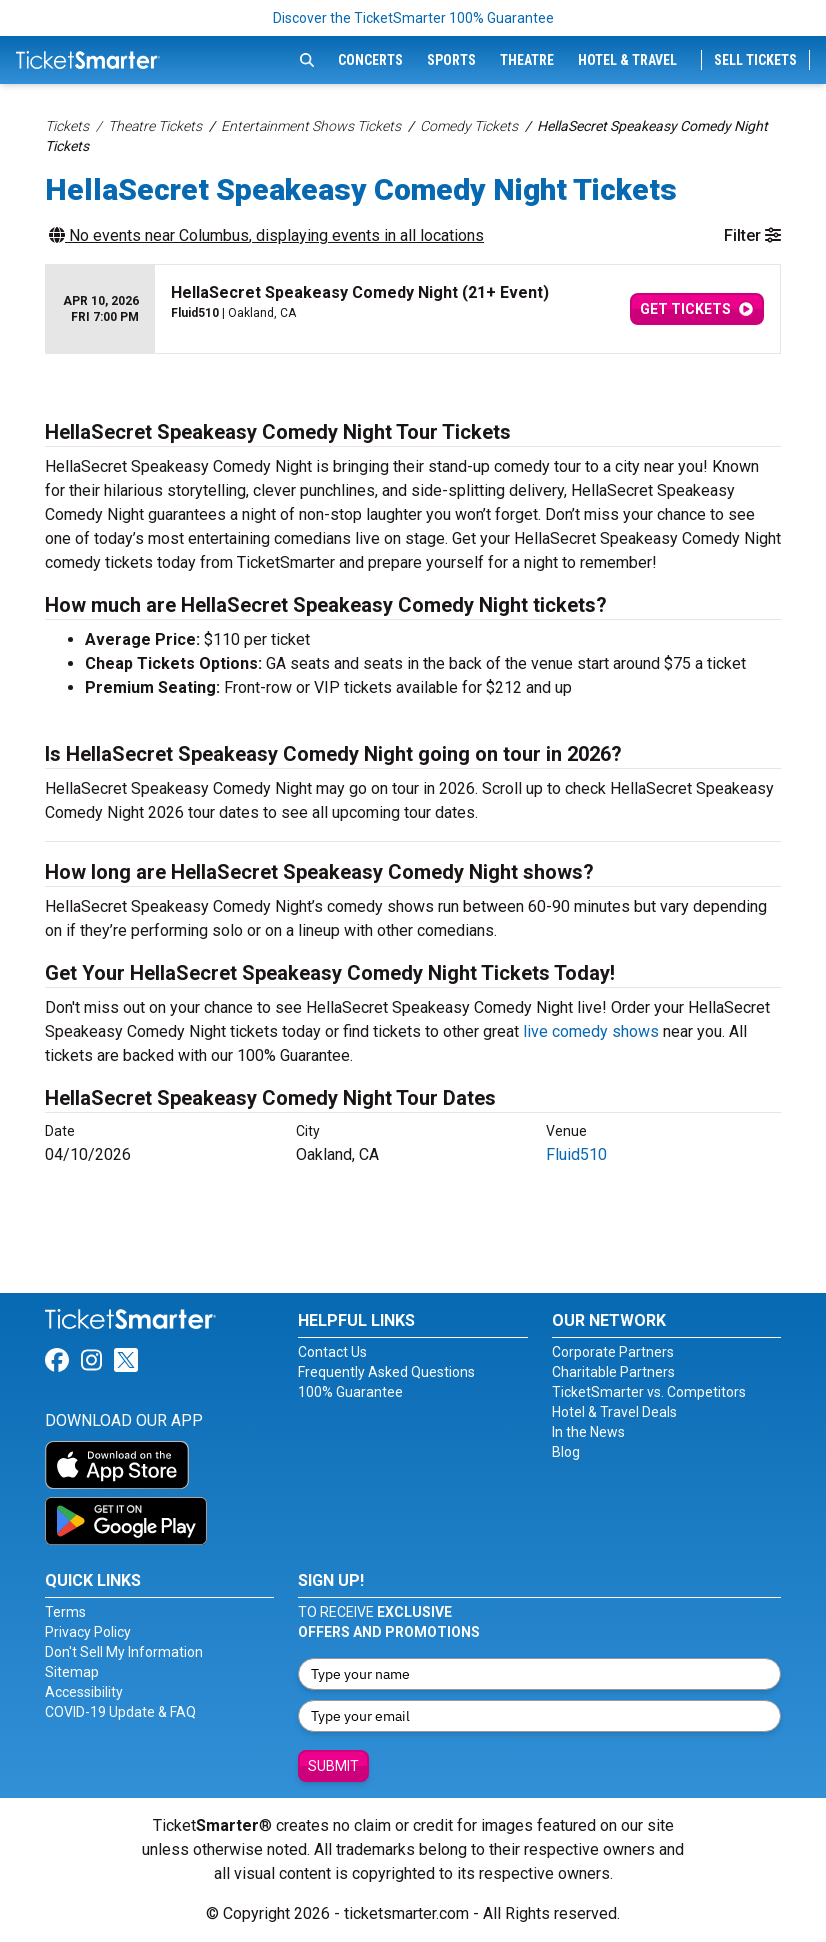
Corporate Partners (613, 1352)
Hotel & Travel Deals (614, 1412)
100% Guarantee (350, 1392)
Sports (451, 60)
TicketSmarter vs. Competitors (649, 1392)
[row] (413, 309)
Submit (333, 1766)
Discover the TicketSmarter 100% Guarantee (413, 18)
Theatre (527, 60)
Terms (65, 1612)
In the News (588, 1432)
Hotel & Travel (627, 60)
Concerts (370, 60)
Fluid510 (576, 1154)
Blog (566, 1452)
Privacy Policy (88, 1632)
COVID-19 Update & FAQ (120, 1712)
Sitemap (72, 1672)
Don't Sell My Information (124, 1652)
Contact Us (332, 1352)
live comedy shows (591, 1031)
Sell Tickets (755, 60)
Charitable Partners (613, 1372)
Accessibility (84, 1692)
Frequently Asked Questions (386, 1372)
